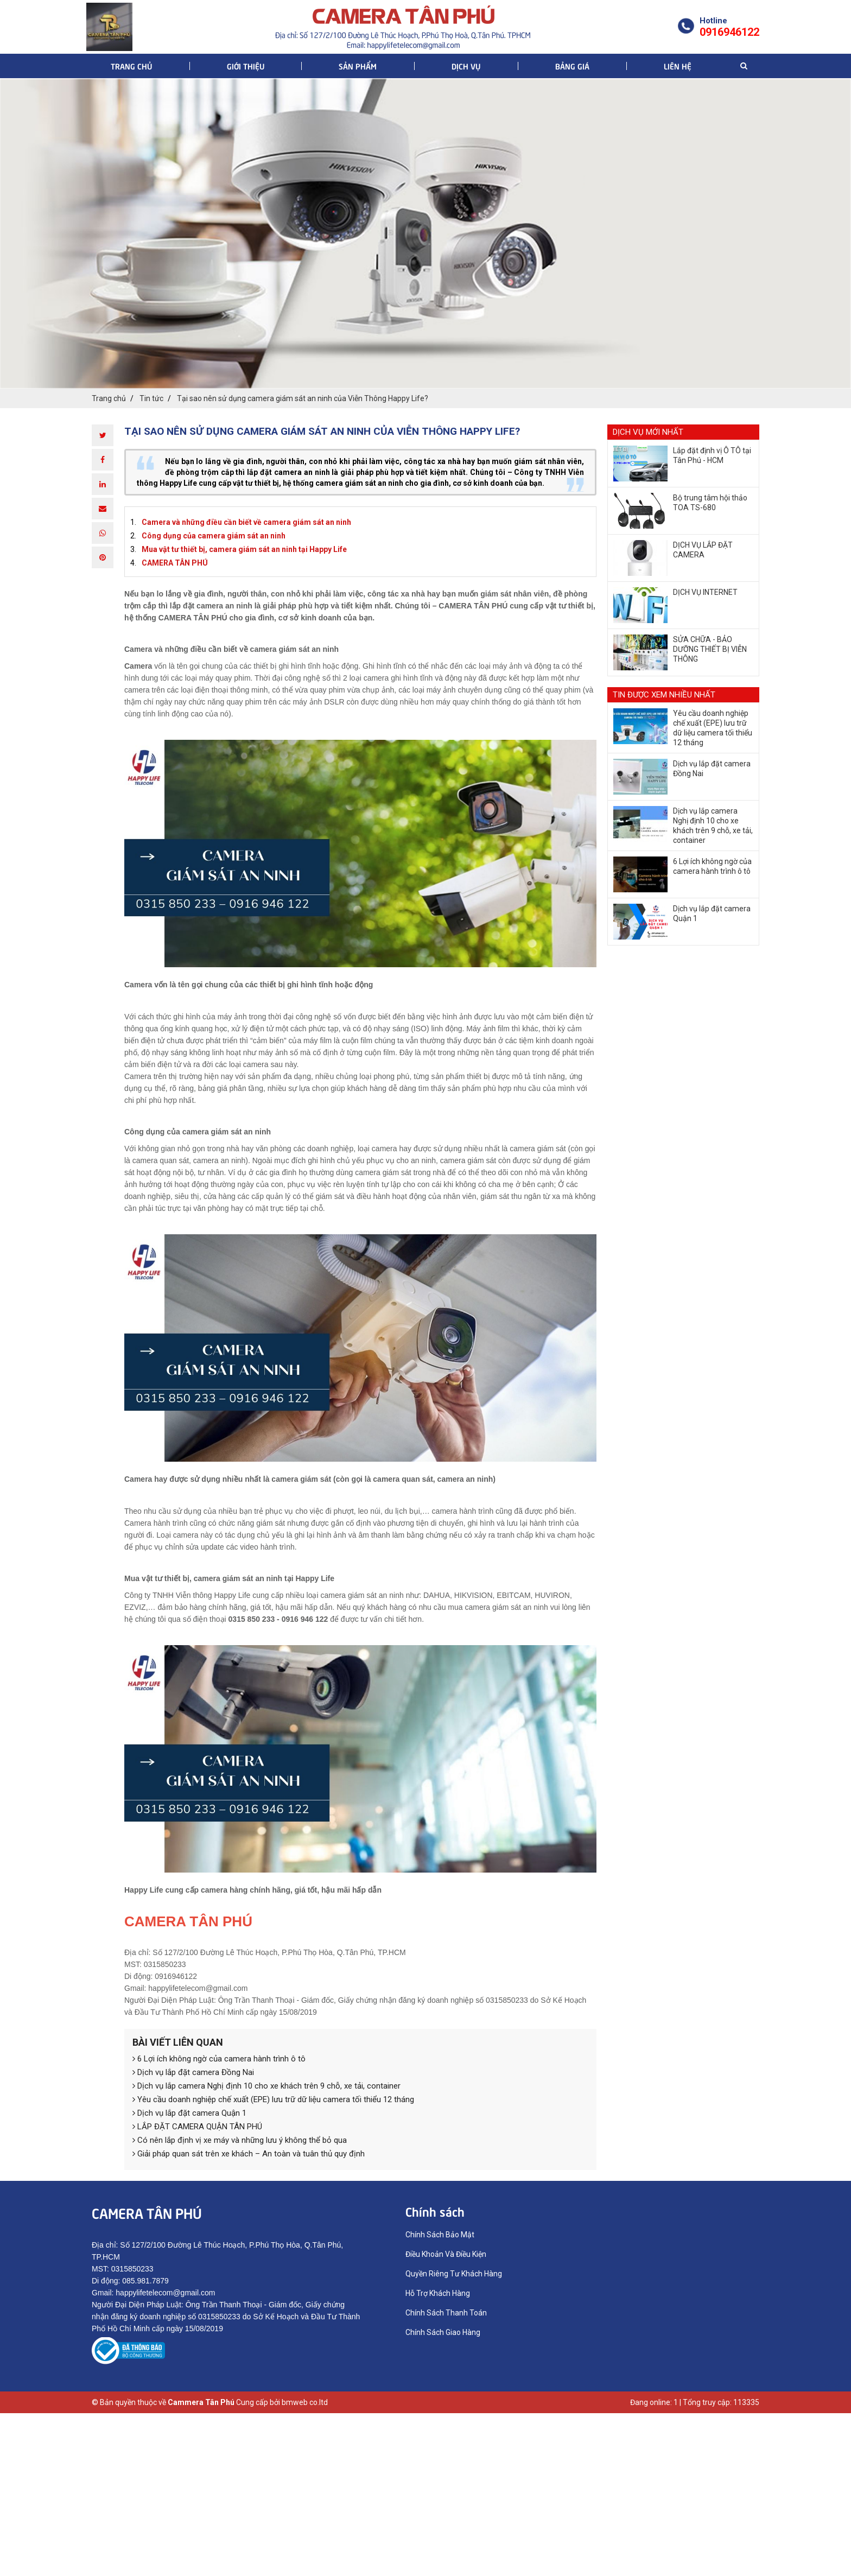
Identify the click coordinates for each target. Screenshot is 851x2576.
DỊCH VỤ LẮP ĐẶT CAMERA (703, 550)
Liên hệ (677, 65)
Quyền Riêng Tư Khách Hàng (453, 2273)
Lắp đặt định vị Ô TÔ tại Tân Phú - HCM (712, 455)
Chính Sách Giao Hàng (442, 2332)
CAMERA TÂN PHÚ (175, 563)
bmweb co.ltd (305, 2402)
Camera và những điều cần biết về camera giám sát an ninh (246, 522)
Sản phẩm (358, 65)
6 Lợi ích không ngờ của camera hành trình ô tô (219, 2059)
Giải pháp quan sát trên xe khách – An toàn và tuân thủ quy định (248, 2154)
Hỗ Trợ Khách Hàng (437, 2293)
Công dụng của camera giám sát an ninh (213, 535)
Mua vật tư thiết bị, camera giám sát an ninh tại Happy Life (244, 549)
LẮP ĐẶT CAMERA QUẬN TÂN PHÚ (197, 2126)
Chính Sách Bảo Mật (439, 2234)
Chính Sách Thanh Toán (446, 2312)
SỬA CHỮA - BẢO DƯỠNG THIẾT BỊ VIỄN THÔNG (710, 649)
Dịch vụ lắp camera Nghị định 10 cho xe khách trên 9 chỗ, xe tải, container (266, 2086)
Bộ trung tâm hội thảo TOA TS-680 (710, 502)
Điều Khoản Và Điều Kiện (445, 2254)
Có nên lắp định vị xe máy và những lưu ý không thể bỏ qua (239, 2140)
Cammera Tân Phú (201, 2402)
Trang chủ (131, 65)
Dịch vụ (466, 65)
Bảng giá (572, 65)
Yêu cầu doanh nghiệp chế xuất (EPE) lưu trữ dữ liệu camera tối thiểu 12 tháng (273, 2099)
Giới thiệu (245, 65)
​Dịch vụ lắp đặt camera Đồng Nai (193, 2072)
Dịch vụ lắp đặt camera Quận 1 (189, 2113)
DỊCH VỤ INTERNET (705, 592)
